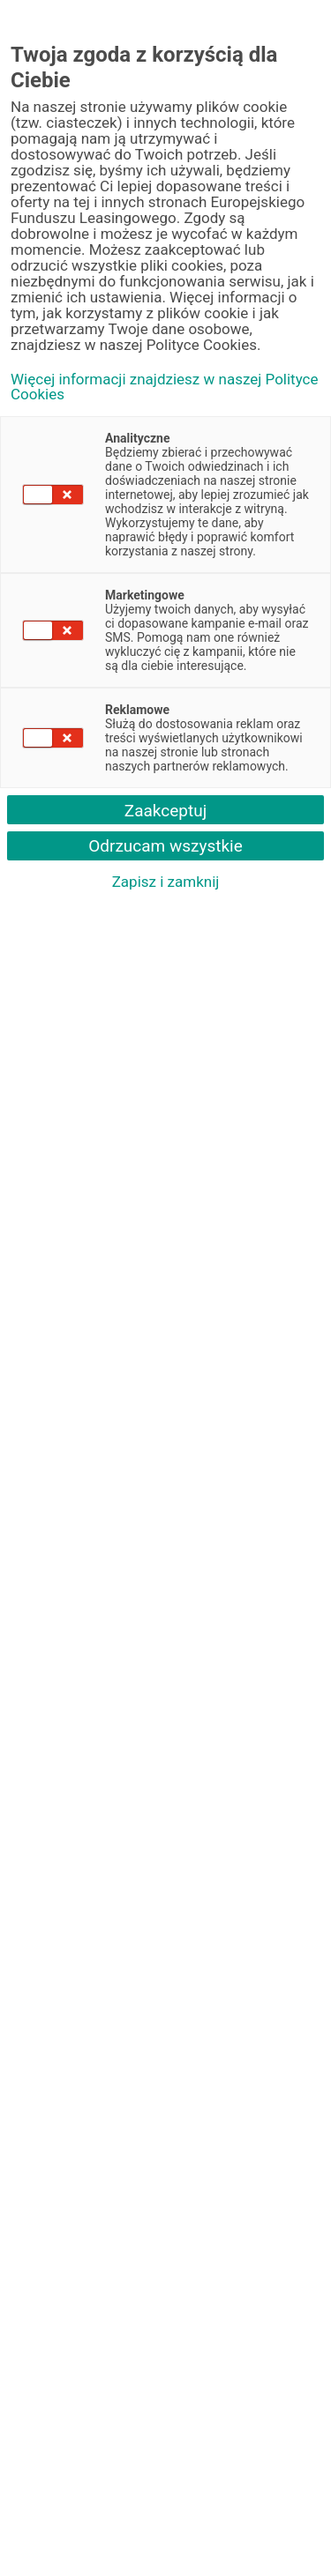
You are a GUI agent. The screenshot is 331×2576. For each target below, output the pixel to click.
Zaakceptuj (165, 810)
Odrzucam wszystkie (165, 846)
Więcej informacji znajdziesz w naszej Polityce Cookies (165, 387)
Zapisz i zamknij (166, 882)
